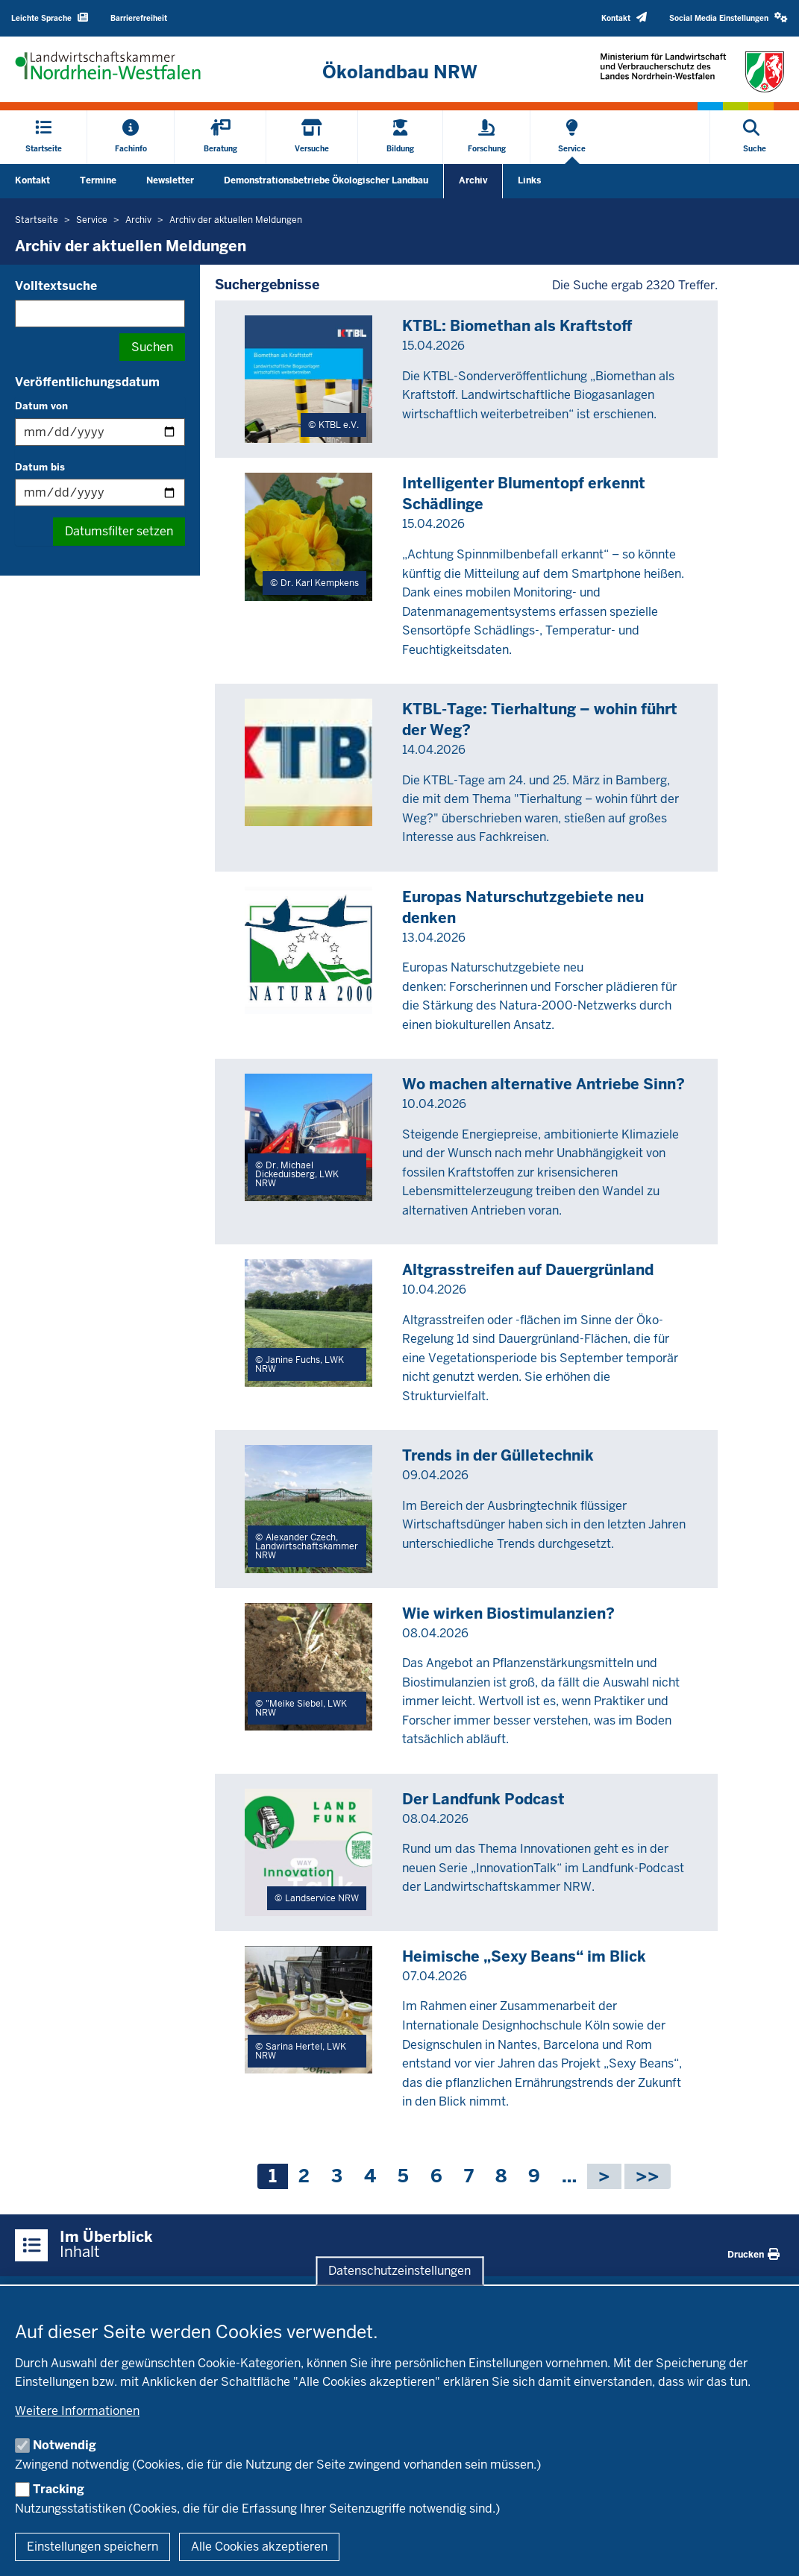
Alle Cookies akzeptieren (259, 2546)
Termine (98, 180)
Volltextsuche (56, 286)
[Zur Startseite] (399, 72)
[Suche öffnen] (754, 137)
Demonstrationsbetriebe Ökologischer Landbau (326, 180)
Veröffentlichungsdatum (87, 382)
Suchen (152, 347)
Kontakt (32, 180)
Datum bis (40, 467)
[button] (728, 18)
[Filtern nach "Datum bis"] (100, 492)
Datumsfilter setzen (119, 531)
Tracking (58, 2489)
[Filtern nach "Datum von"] (100, 432)
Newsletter (170, 180)
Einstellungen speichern (92, 2546)
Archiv (473, 180)
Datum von (41, 406)
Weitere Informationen (77, 2411)
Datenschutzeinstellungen (399, 2271)
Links (529, 180)
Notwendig (64, 2445)
